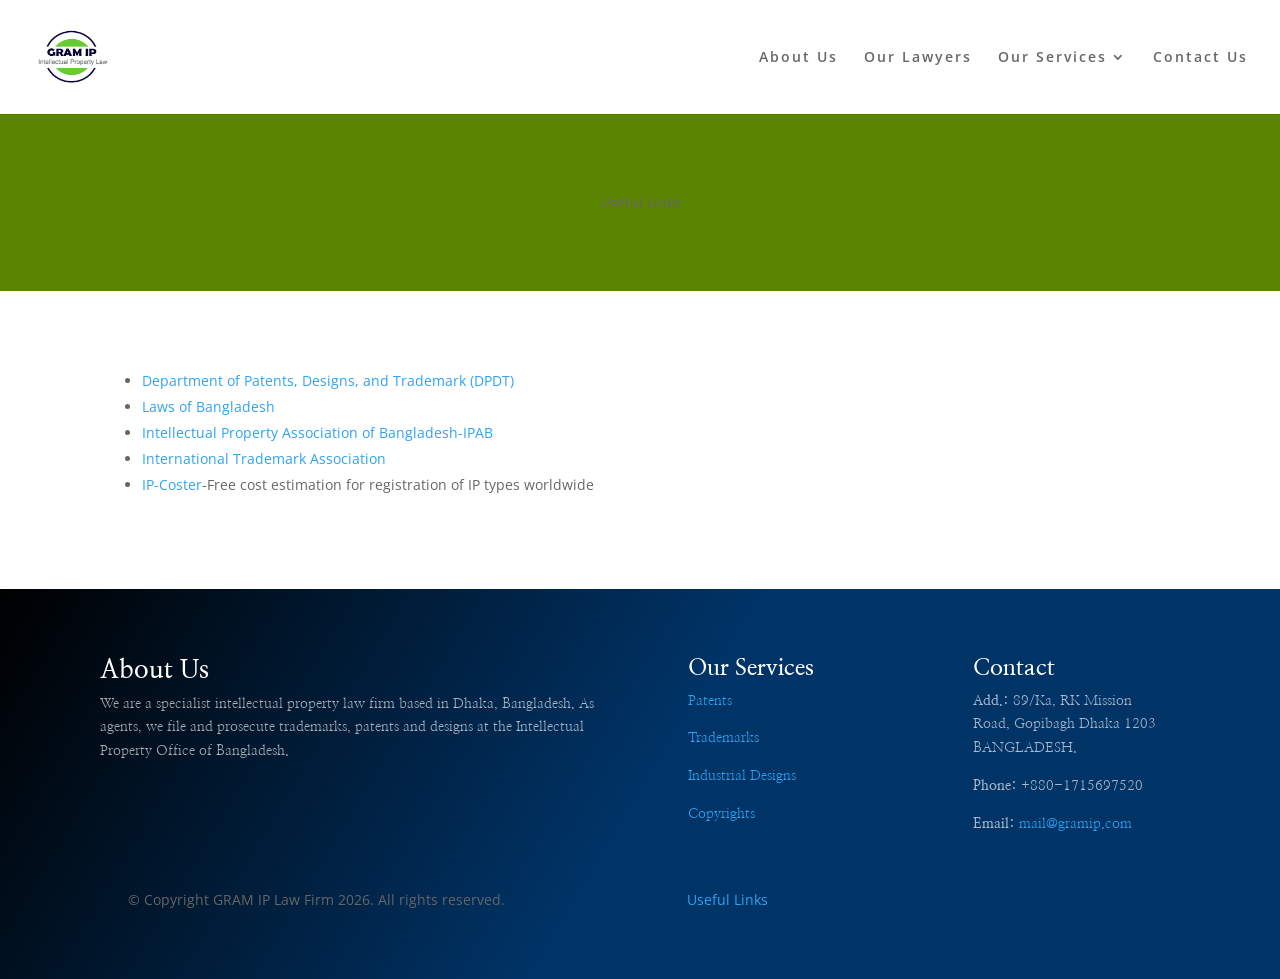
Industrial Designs (742, 776)
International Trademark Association (264, 458)
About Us (798, 58)
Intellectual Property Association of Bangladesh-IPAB (317, 432)
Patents (710, 701)
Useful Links (727, 899)
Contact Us (1200, 58)
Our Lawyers (918, 58)
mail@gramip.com (1075, 824)
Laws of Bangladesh (208, 406)
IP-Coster (172, 484)
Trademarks (723, 738)
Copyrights (721, 814)
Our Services (1052, 58)
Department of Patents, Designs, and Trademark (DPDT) (328, 380)
